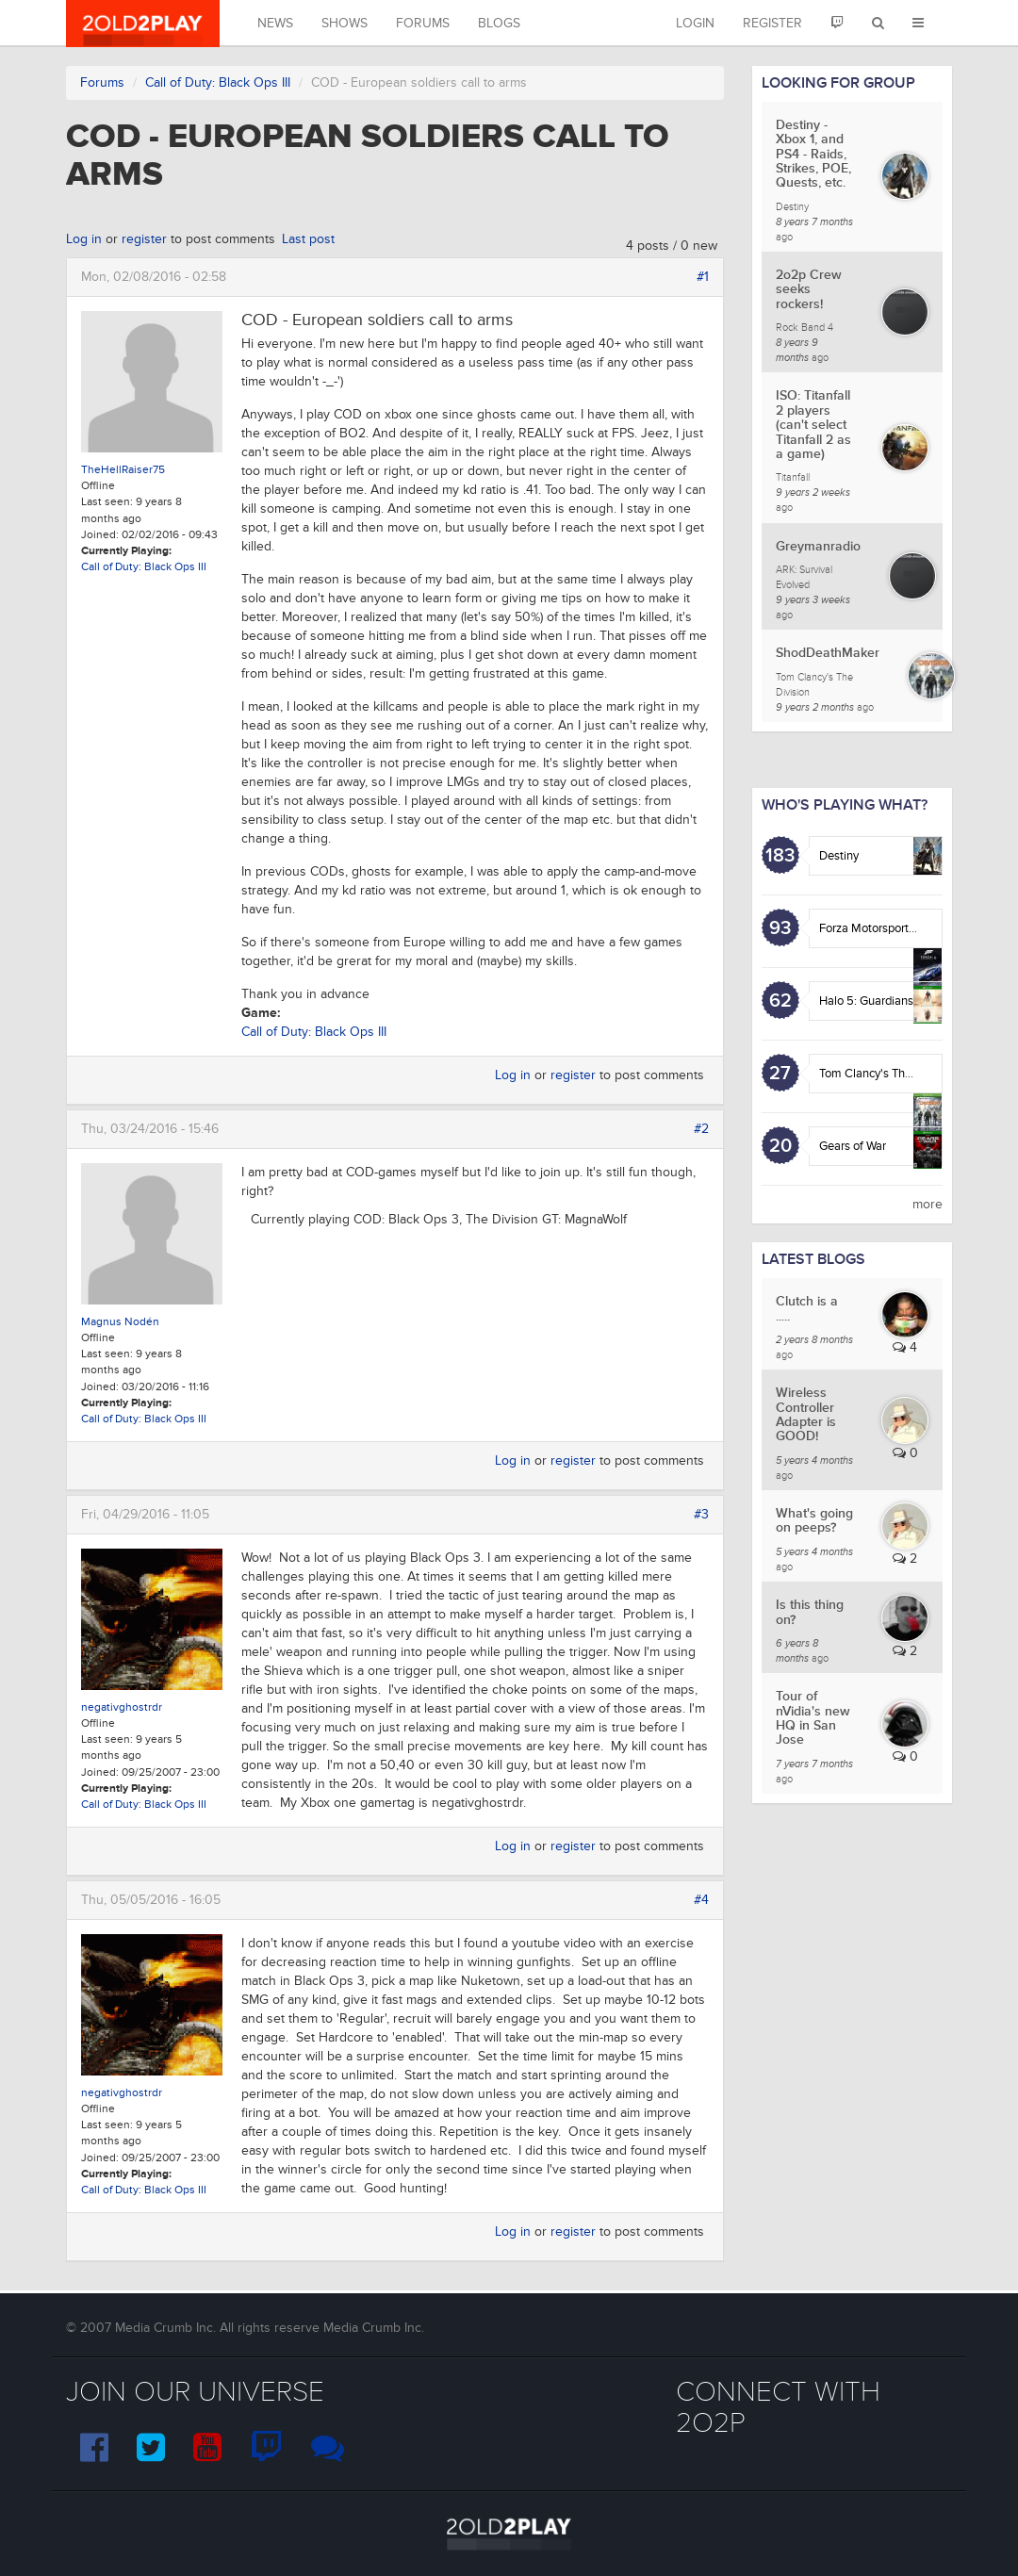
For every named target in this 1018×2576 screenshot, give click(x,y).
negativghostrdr (121, 1707)
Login (695, 23)
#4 (701, 1900)
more (927, 1204)
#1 (703, 277)
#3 (701, 1514)
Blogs (499, 23)
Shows (344, 23)
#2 (701, 1129)
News (275, 23)
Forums (423, 23)
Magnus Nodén (120, 1322)
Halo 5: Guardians (866, 1001)
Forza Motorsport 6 (869, 928)
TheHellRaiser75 (123, 470)
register (144, 239)
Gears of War (852, 1146)
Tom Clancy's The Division (887, 1073)
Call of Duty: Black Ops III (217, 82)
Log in (84, 239)
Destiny (839, 855)
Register (772, 23)
